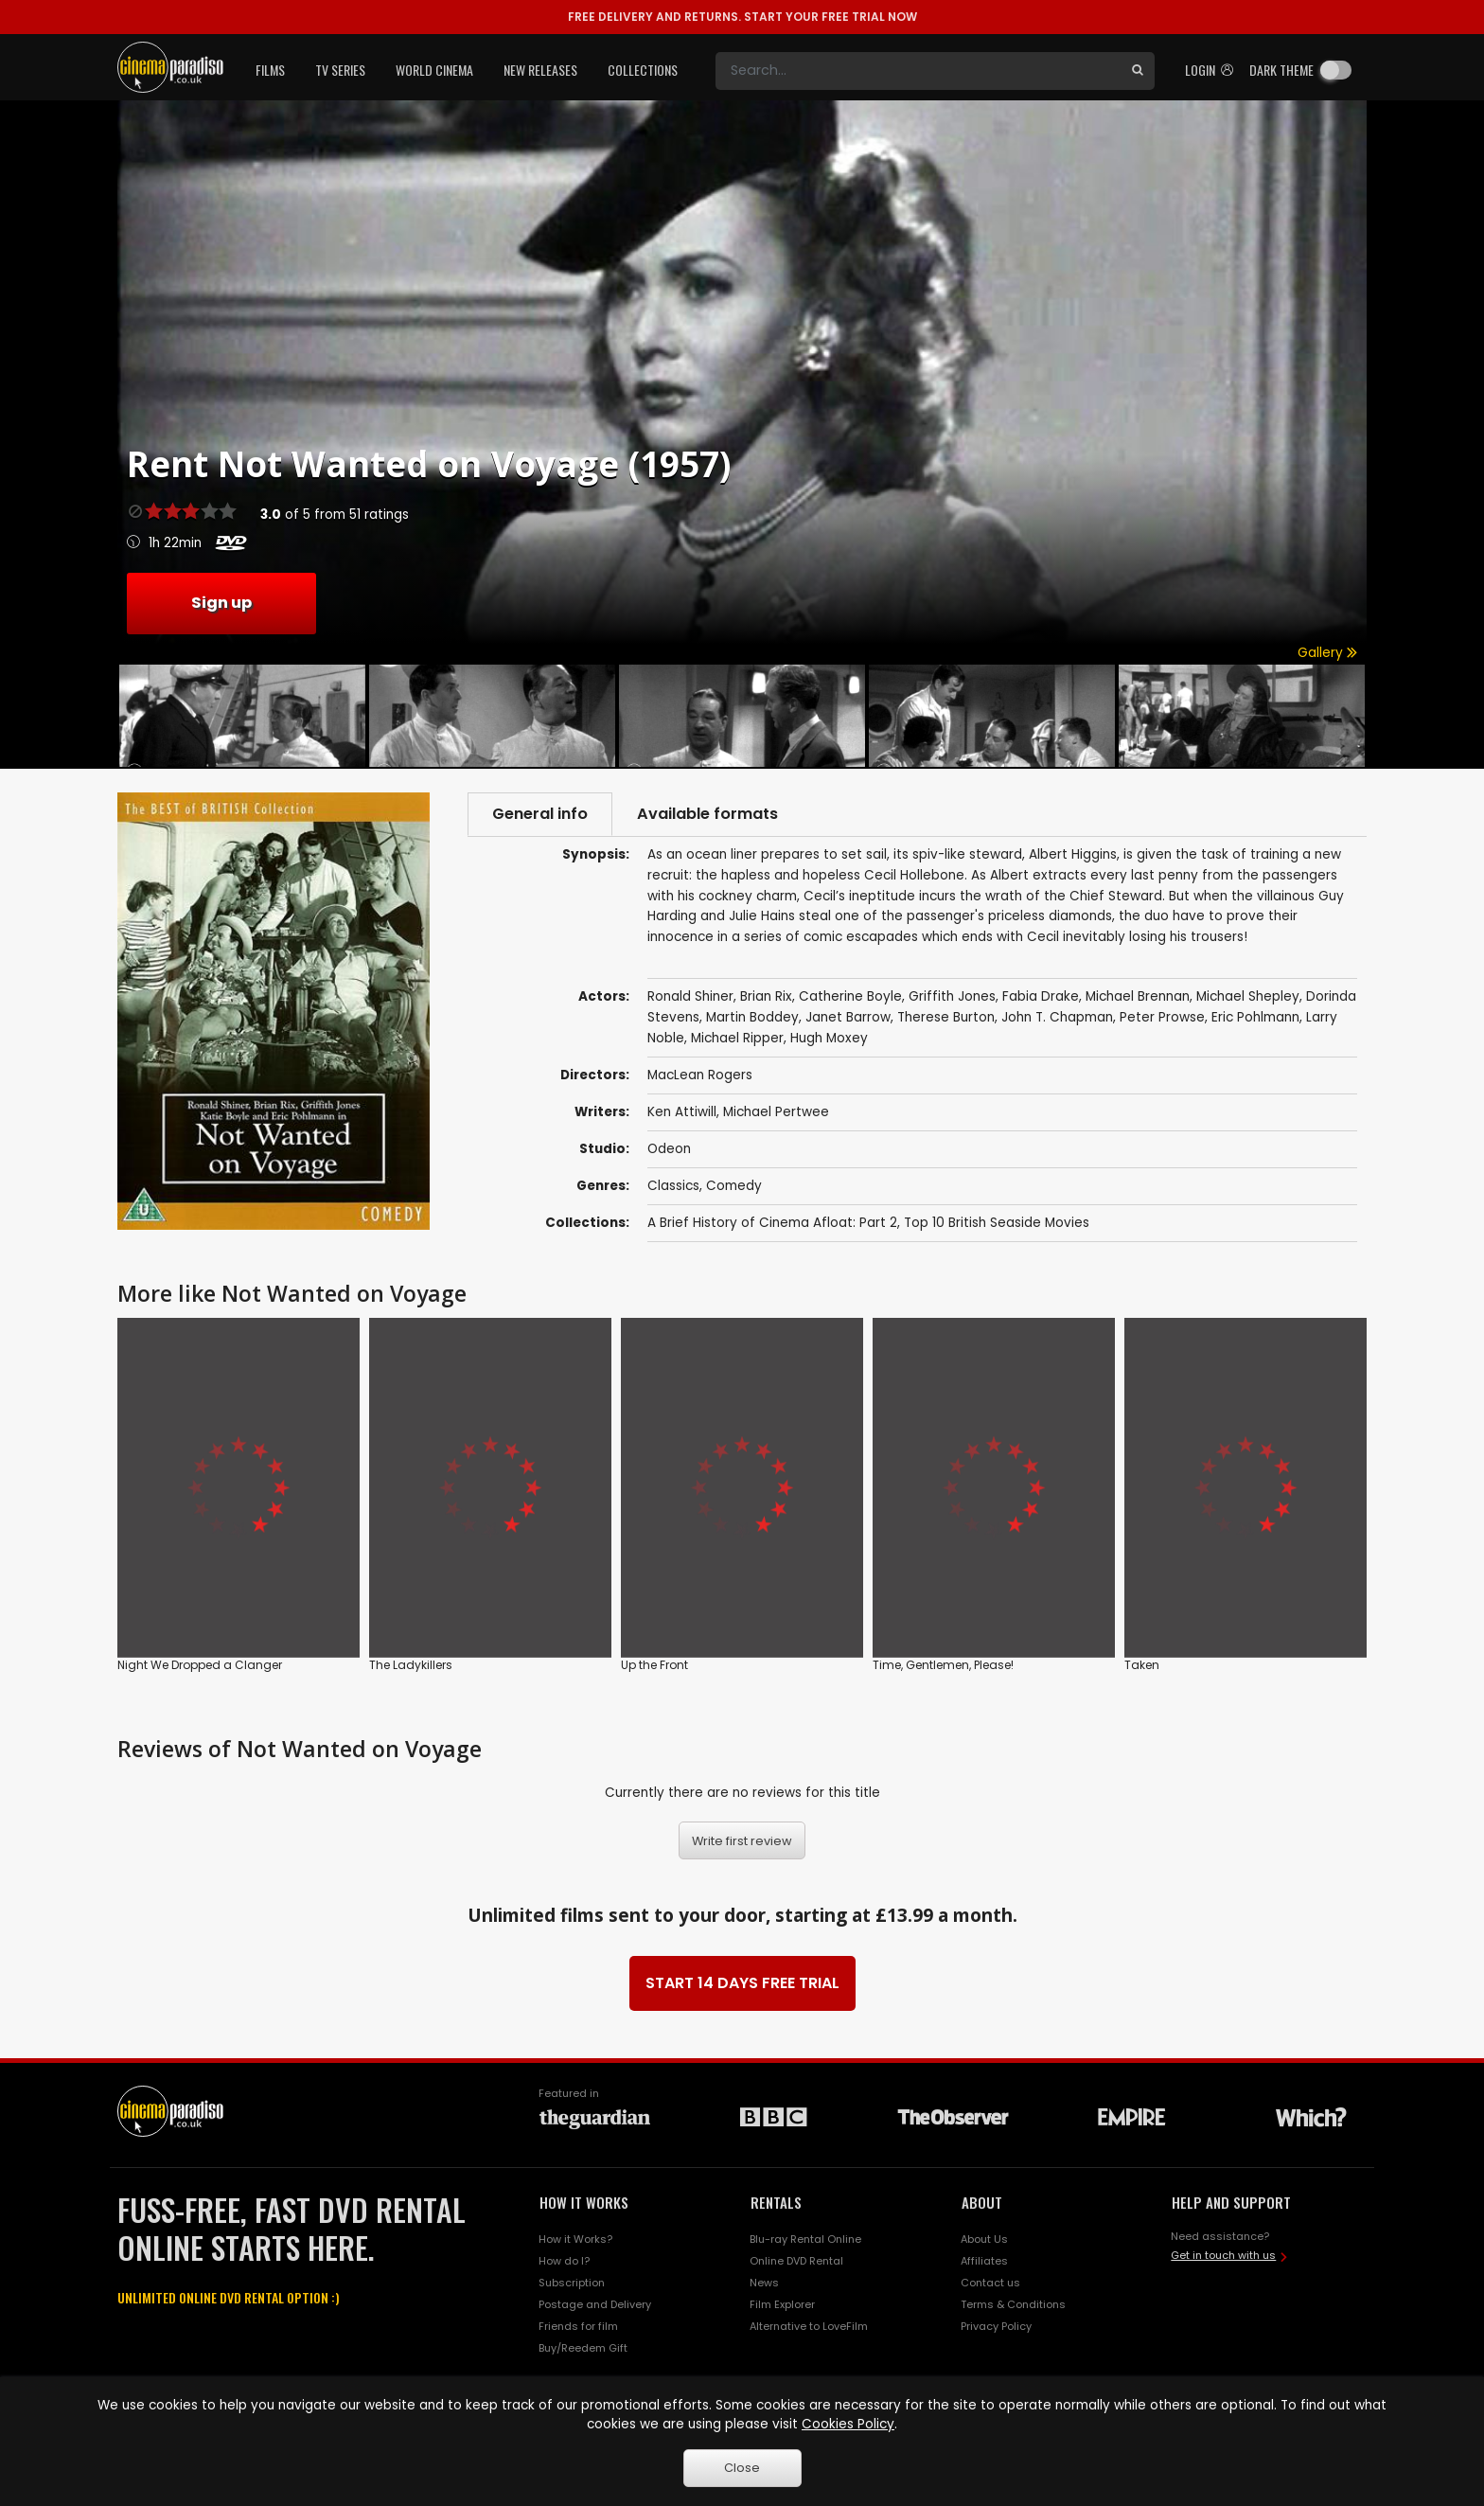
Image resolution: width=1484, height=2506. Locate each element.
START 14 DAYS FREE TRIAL (742, 1983)
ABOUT (982, 2202)
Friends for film (578, 2326)
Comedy (734, 1186)
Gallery (1327, 653)
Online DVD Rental (796, 2260)
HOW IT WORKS (583, 2202)
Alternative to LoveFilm (809, 2326)
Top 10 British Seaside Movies (996, 1223)
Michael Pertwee (776, 1112)
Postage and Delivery (595, 2304)
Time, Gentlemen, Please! (943, 1665)
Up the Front (654, 1665)
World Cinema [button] (434, 70)
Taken (1141, 1665)
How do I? (564, 2260)
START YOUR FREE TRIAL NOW (742, 17)
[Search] (918, 71)
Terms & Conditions (1013, 2304)
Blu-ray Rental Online (805, 2239)
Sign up (221, 602)
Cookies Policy (848, 2424)
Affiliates (984, 2260)
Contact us (990, 2282)
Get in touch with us (1223, 2255)
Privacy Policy (996, 2326)
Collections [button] (643, 70)
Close (742, 2468)
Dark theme (1281, 70)
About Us (984, 2239)
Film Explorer (782, 2304)
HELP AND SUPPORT (1231, 2202)
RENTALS (776, 2202)
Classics (673, 1186)
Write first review (742, 1841)
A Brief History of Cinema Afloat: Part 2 (772, 1223)
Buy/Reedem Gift (583, 2347)
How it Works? (575, 2239)
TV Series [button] (340, 70)
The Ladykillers (410, 1665)
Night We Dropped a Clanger (199, 1665)
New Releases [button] (540, 70)
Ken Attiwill (681, 1112)
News (764, 2282)
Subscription (572, 2282)
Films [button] (270, 70)
